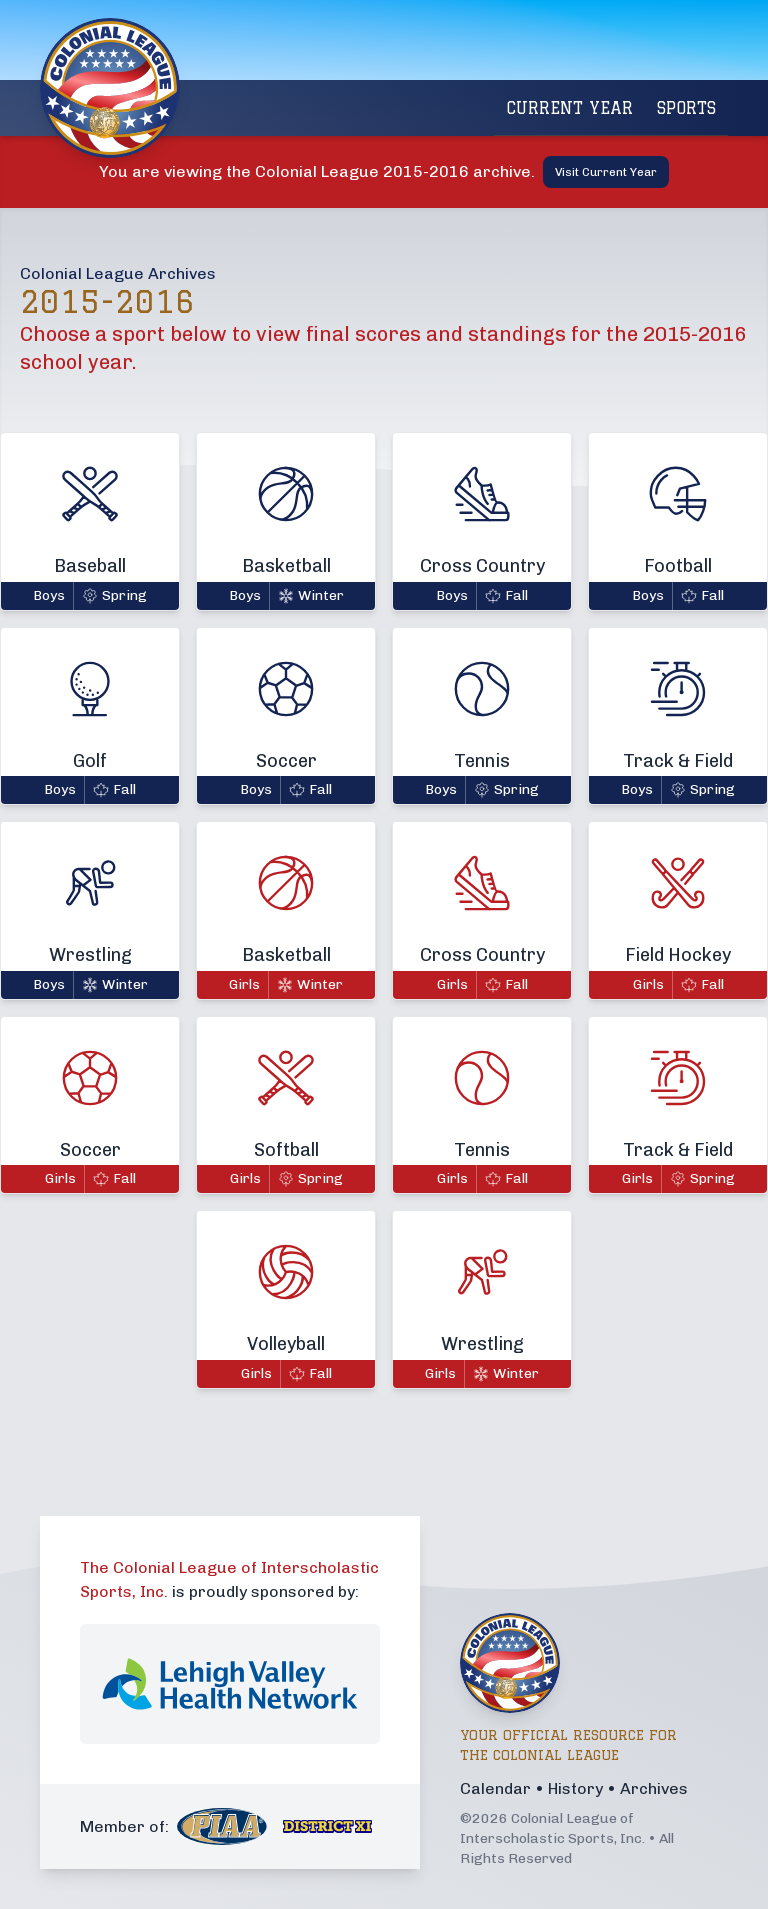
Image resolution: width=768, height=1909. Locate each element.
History (575, 1788)
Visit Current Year (606, 172)
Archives (654, 1788)
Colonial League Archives (118, 273)
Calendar (495, 1788)
